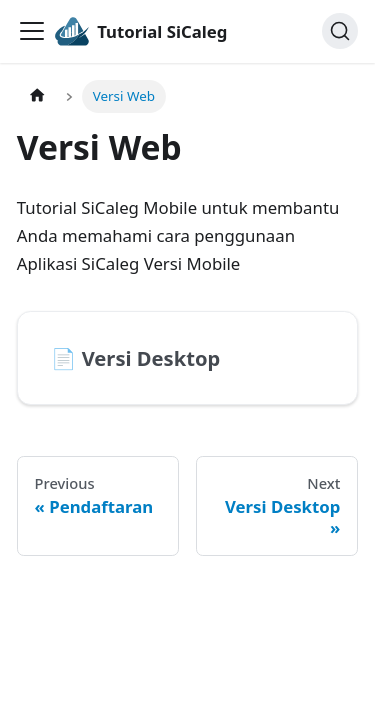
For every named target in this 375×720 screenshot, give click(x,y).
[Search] (340, 31)
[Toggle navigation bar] (32, 31)
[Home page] (37, 96)
